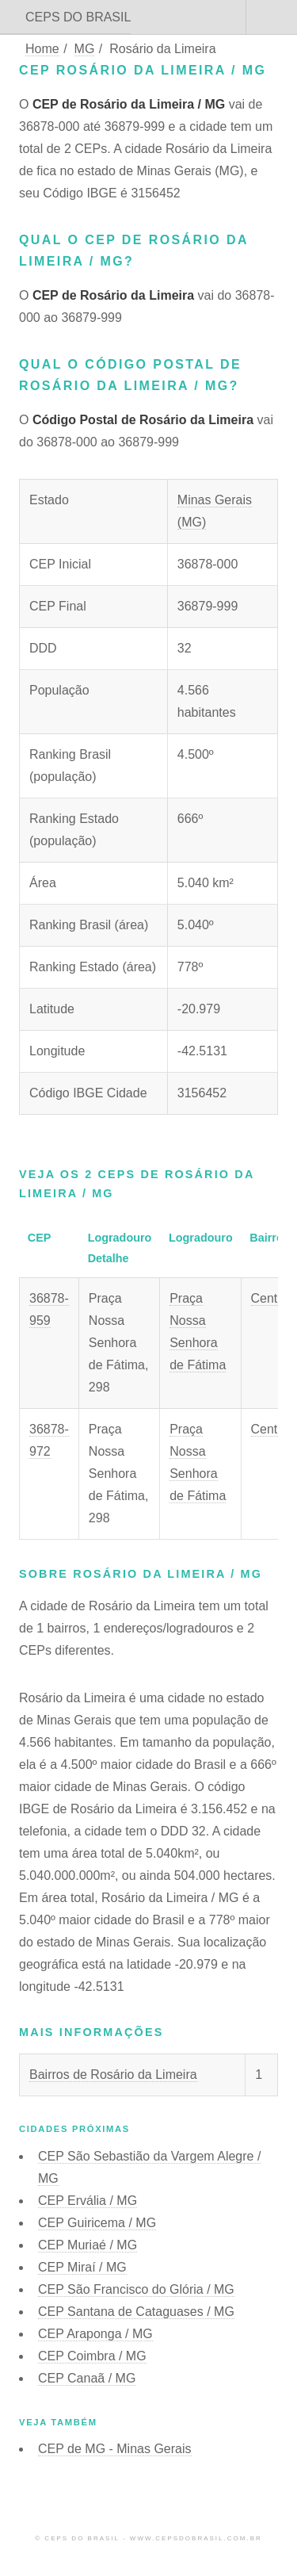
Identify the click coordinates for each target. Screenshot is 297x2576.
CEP (87, 2200)
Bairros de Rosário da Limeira (113, 2074)
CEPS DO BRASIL (78, 17)
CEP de (115, 2448)
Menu (271, 17)
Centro (270, 1298)
